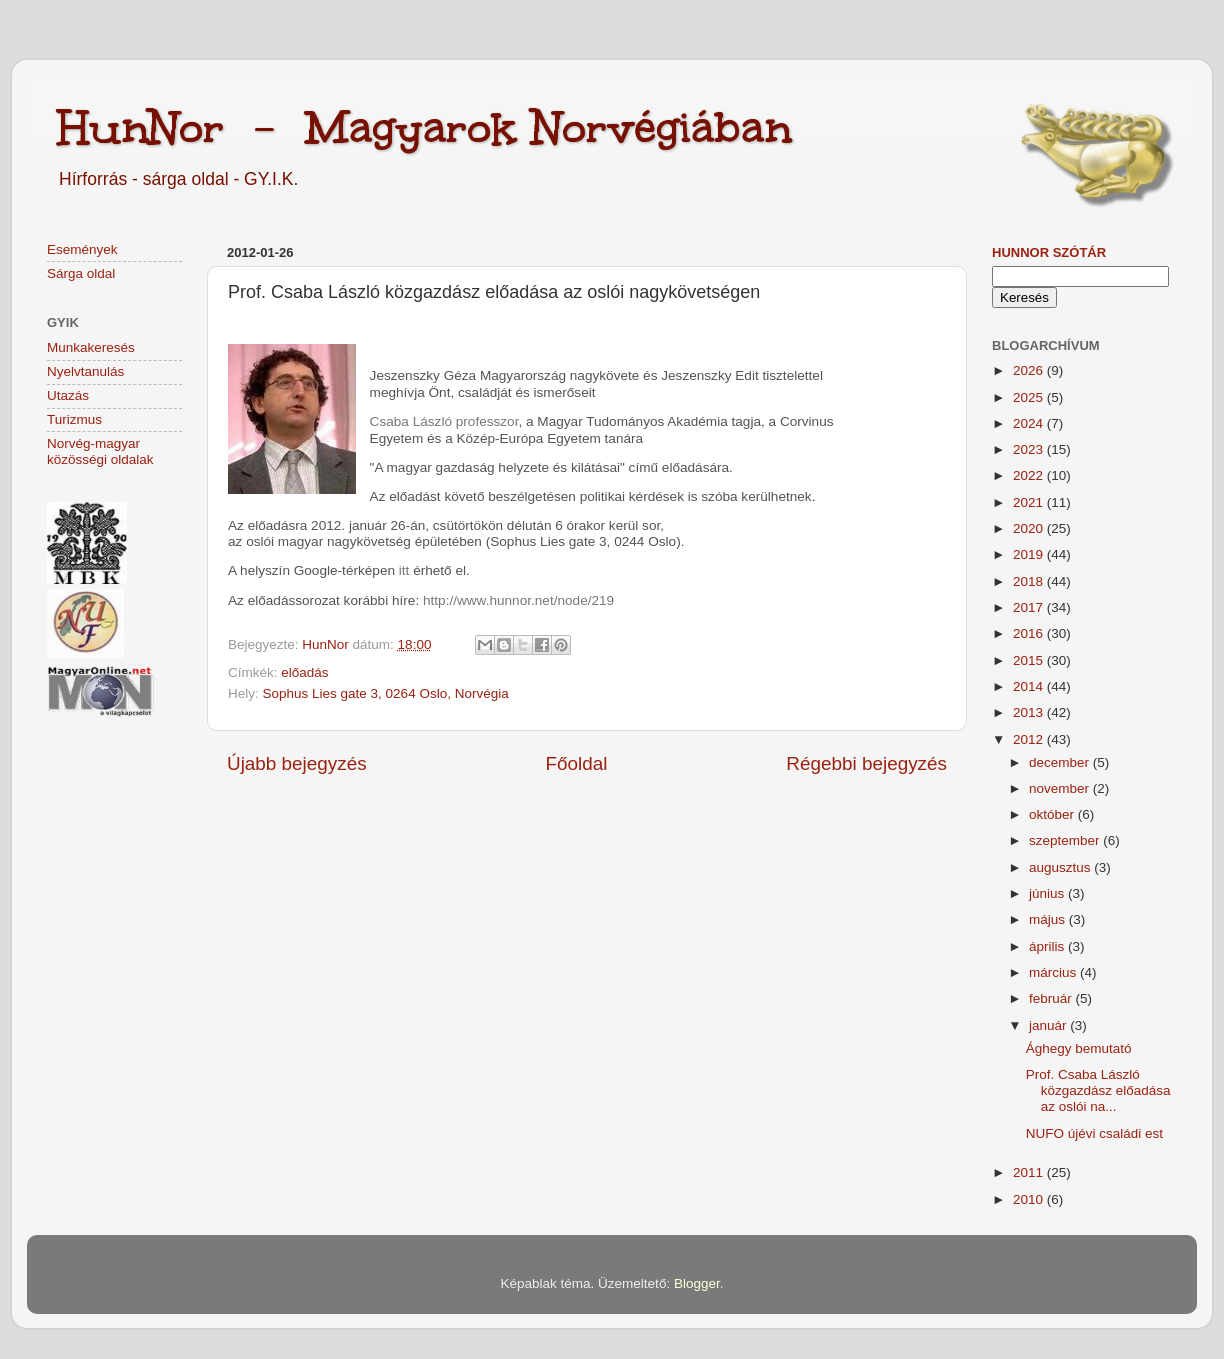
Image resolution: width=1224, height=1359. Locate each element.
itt (404, 570)
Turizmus (74, 419)
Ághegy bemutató (1079, 1048)
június (1048, 893)
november (1061, 788)
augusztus (1061, 867)
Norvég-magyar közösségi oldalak (100, 451)
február (1052, 998)
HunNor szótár (1049, 252)
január (1049, 1025)
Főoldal (577, 763)
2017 (1030, 607)
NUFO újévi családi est (1094, 1133)
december (1061, 762)
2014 (1030, 686)
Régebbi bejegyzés (866, 763)
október (1053, 814)
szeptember (1066, 840)
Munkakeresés (91, 347)
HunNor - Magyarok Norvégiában (424, 127)
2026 (1030, 370)
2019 (1030, 554)
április (1048, 946)
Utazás (68, 395)
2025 (1030, 397)
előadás (304, 672)
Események (82, 249)
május (1049, 919)
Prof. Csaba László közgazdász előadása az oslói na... (1098, 1090)
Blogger (697, 1283)
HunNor (327, 644)
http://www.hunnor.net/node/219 (518, 600)
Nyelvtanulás (85, 371)
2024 (1030, 423)
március (1054, 972)
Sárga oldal (81, 273)
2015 (1030, 660)
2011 (1030, 1172)
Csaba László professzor (444, 421)
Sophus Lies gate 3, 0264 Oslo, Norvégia (386, 693)
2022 (1030, 475)
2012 (1030, 739)
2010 (1030, 1199)
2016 (1030, 633)
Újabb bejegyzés (297, 763)
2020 (1030, 528)
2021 (1030, 502)
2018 (1030, 581)
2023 (1030, 449)
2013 (1030, 712)
